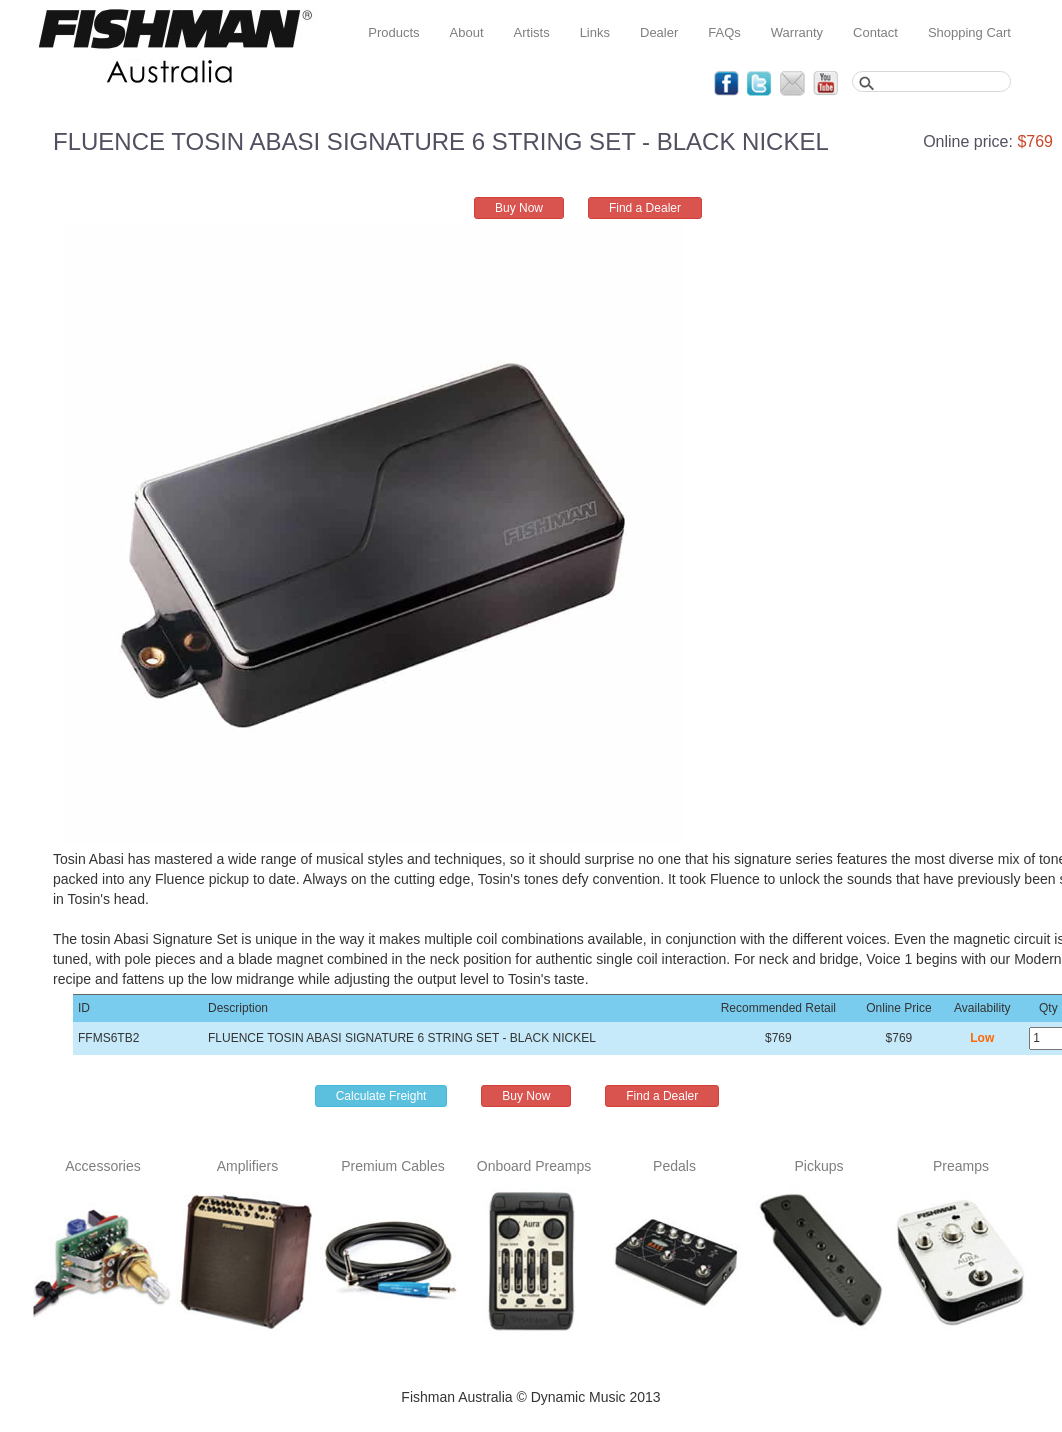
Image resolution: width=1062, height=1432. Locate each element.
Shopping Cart (969, 32)
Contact (875, 32)
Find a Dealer (645, 208)
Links (595, 32)
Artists (532, 32)
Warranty (797, 32)
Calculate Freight (381, 1096)
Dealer (659, 32)
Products (393, 32)
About (467, 32)
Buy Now (519, 208)
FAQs (724, 32)
